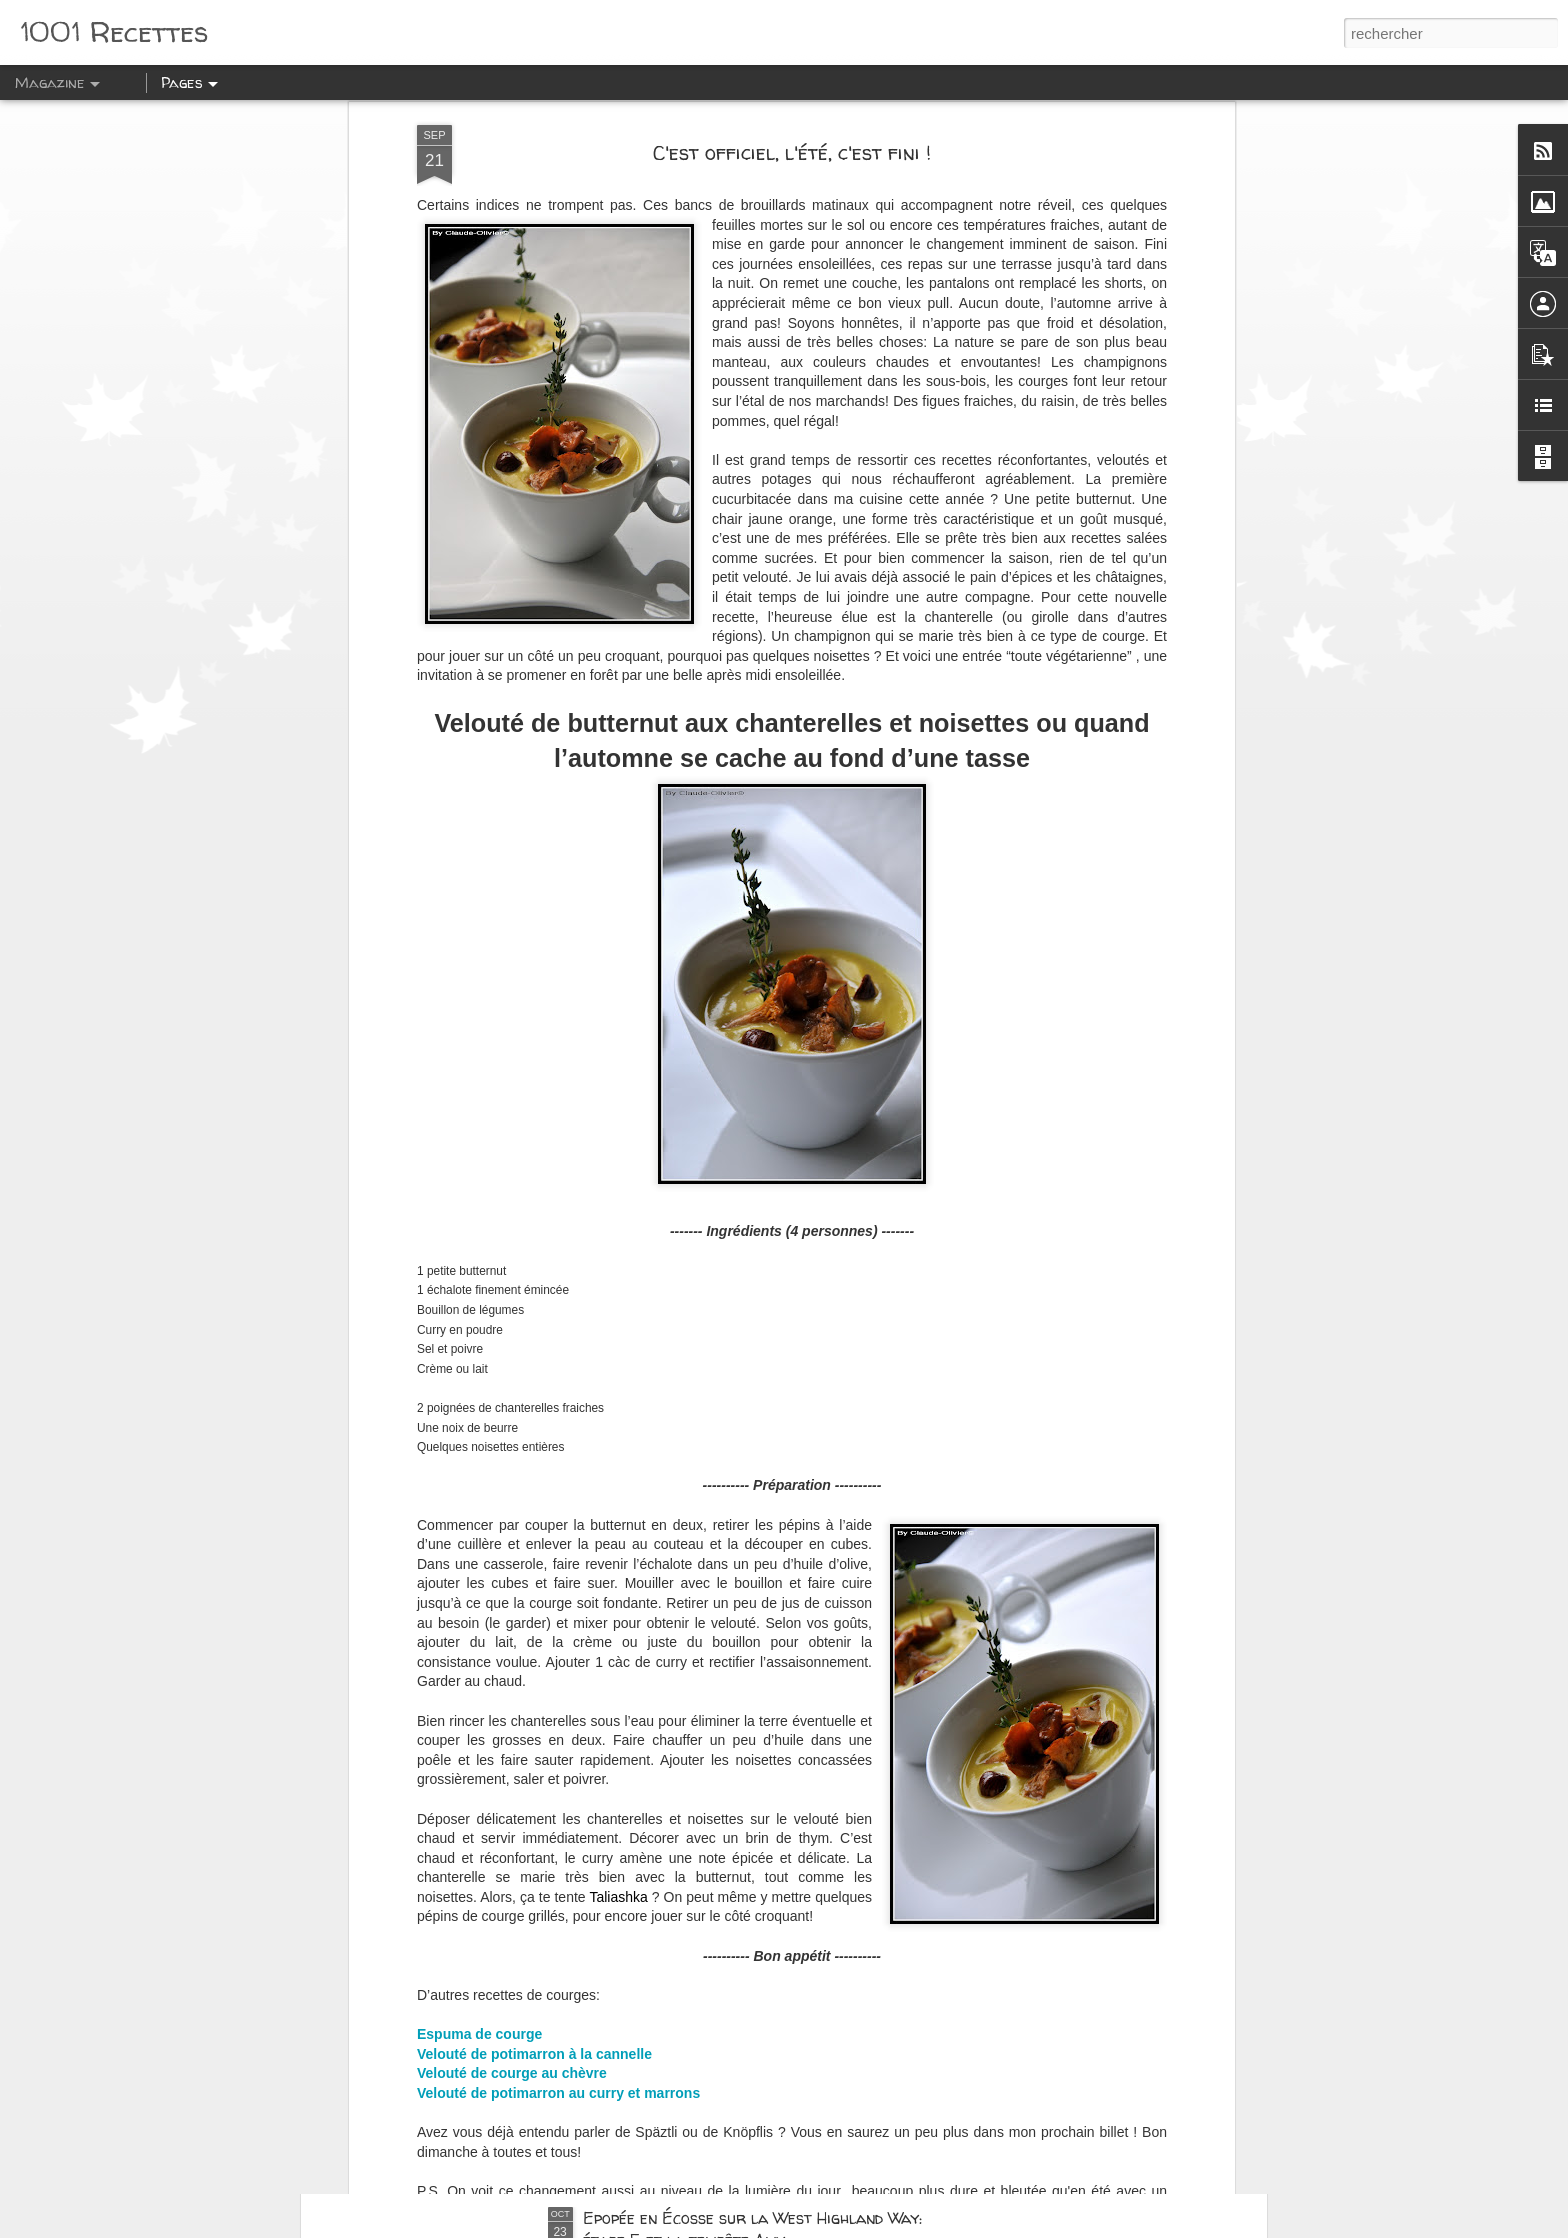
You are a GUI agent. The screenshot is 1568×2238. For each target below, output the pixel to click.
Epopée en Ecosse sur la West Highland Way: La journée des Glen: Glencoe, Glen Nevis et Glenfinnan (764, 2013)
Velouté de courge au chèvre (512, 1842)
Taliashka (620, 1666)
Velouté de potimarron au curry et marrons (558, 1862)
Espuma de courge (479, 1803)
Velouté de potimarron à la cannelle (534, 1823)
